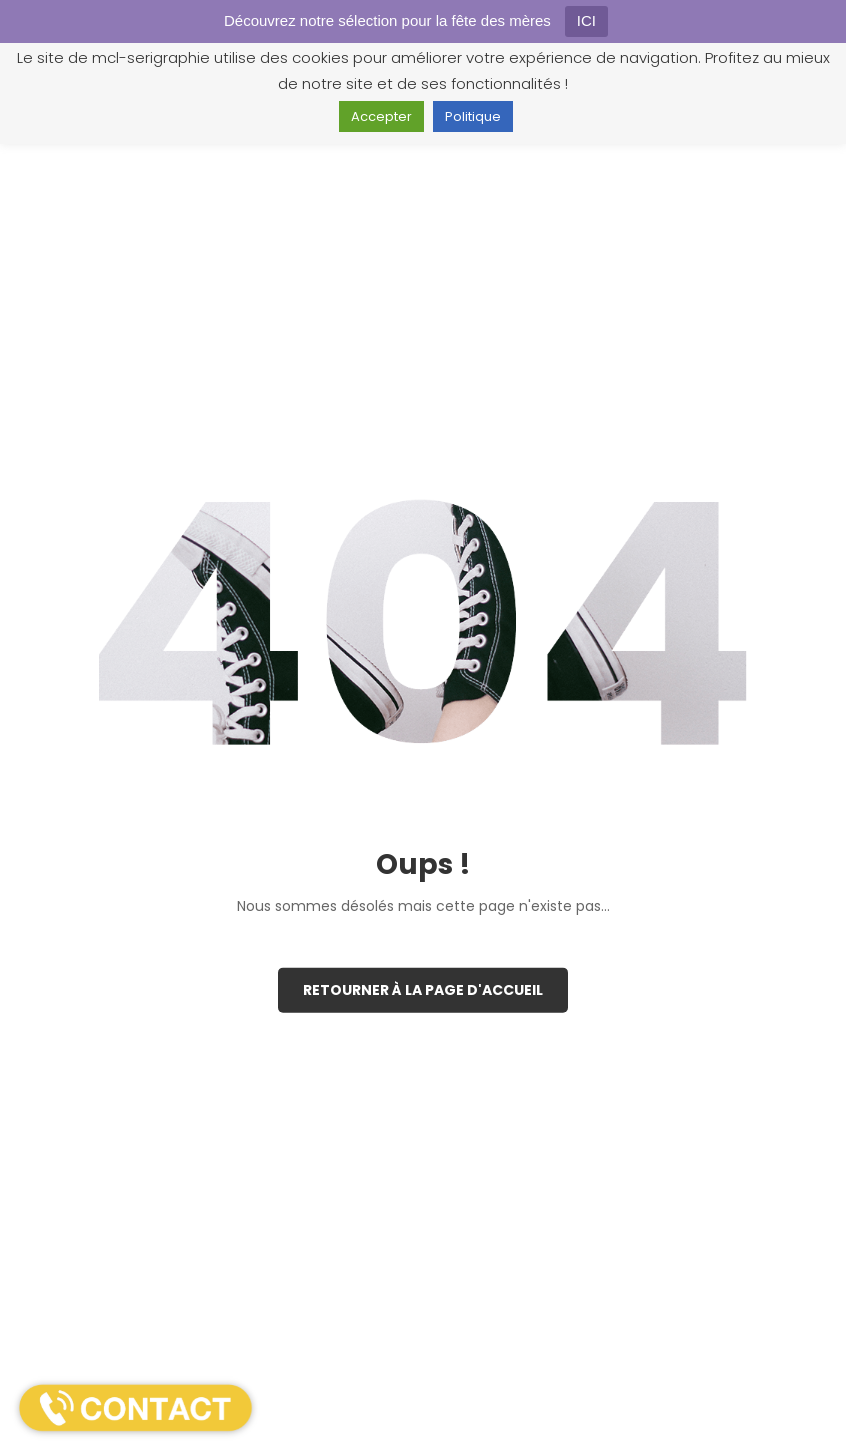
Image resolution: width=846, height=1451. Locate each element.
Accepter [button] (381, 116)
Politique (473, 116)
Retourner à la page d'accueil (423, 990)
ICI (586, 20)
